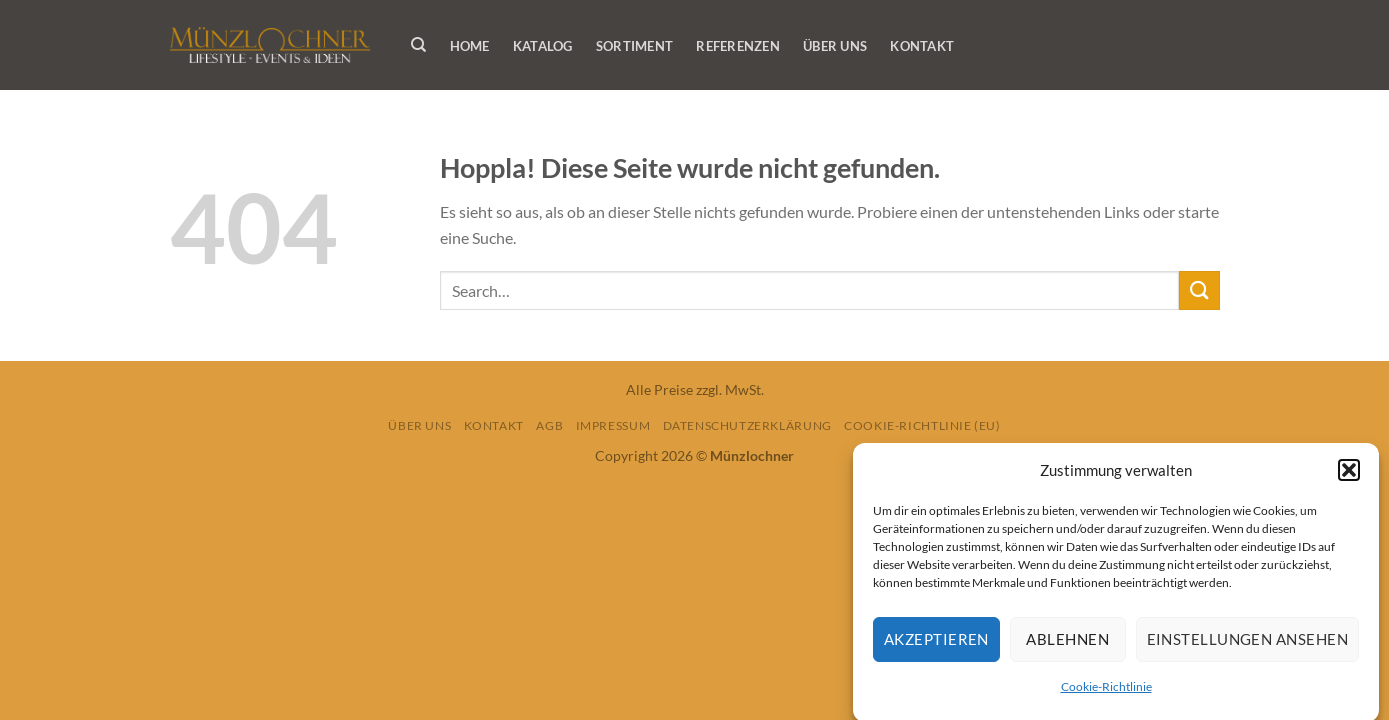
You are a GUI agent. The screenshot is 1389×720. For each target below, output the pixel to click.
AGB (549, 425)
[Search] (419, 45)
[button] (1349, 474)
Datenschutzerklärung (747, 425)
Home (470, 46)
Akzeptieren (936, 643)
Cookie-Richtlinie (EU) (922, 425)
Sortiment (634, 46)
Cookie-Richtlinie (1106, 690)
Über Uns (835, 46)
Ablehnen (1067, 643)
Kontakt (922, 46)
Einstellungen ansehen (1247, 643)
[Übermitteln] (1199, 290)
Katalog (543, 46)
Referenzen (738, 46)
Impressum (613, 425)
